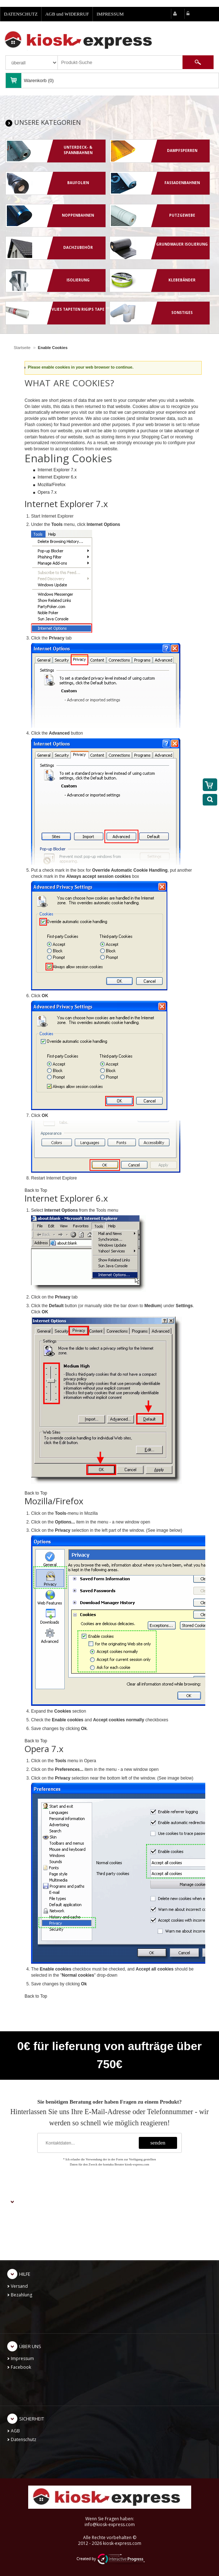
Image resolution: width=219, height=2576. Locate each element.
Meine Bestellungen (31, 2231)
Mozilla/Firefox (51, 484)
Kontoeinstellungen (30, 2239)
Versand (19, 2286)
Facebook (21, 2367)
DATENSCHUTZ (21, 14)
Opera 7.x (47, 492)
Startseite (22, 347)
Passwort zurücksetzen (34, 2248)
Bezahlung (21, 2295)
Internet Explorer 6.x (57, 477)
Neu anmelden (26, 2214)
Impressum (22, 2358)
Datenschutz (23, 2439)
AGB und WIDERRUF (67, 14)
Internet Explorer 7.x (57, 469)
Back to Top (36, 1190)
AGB (15, 2431)
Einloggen (21, 2222)
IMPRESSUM (110, 14)
